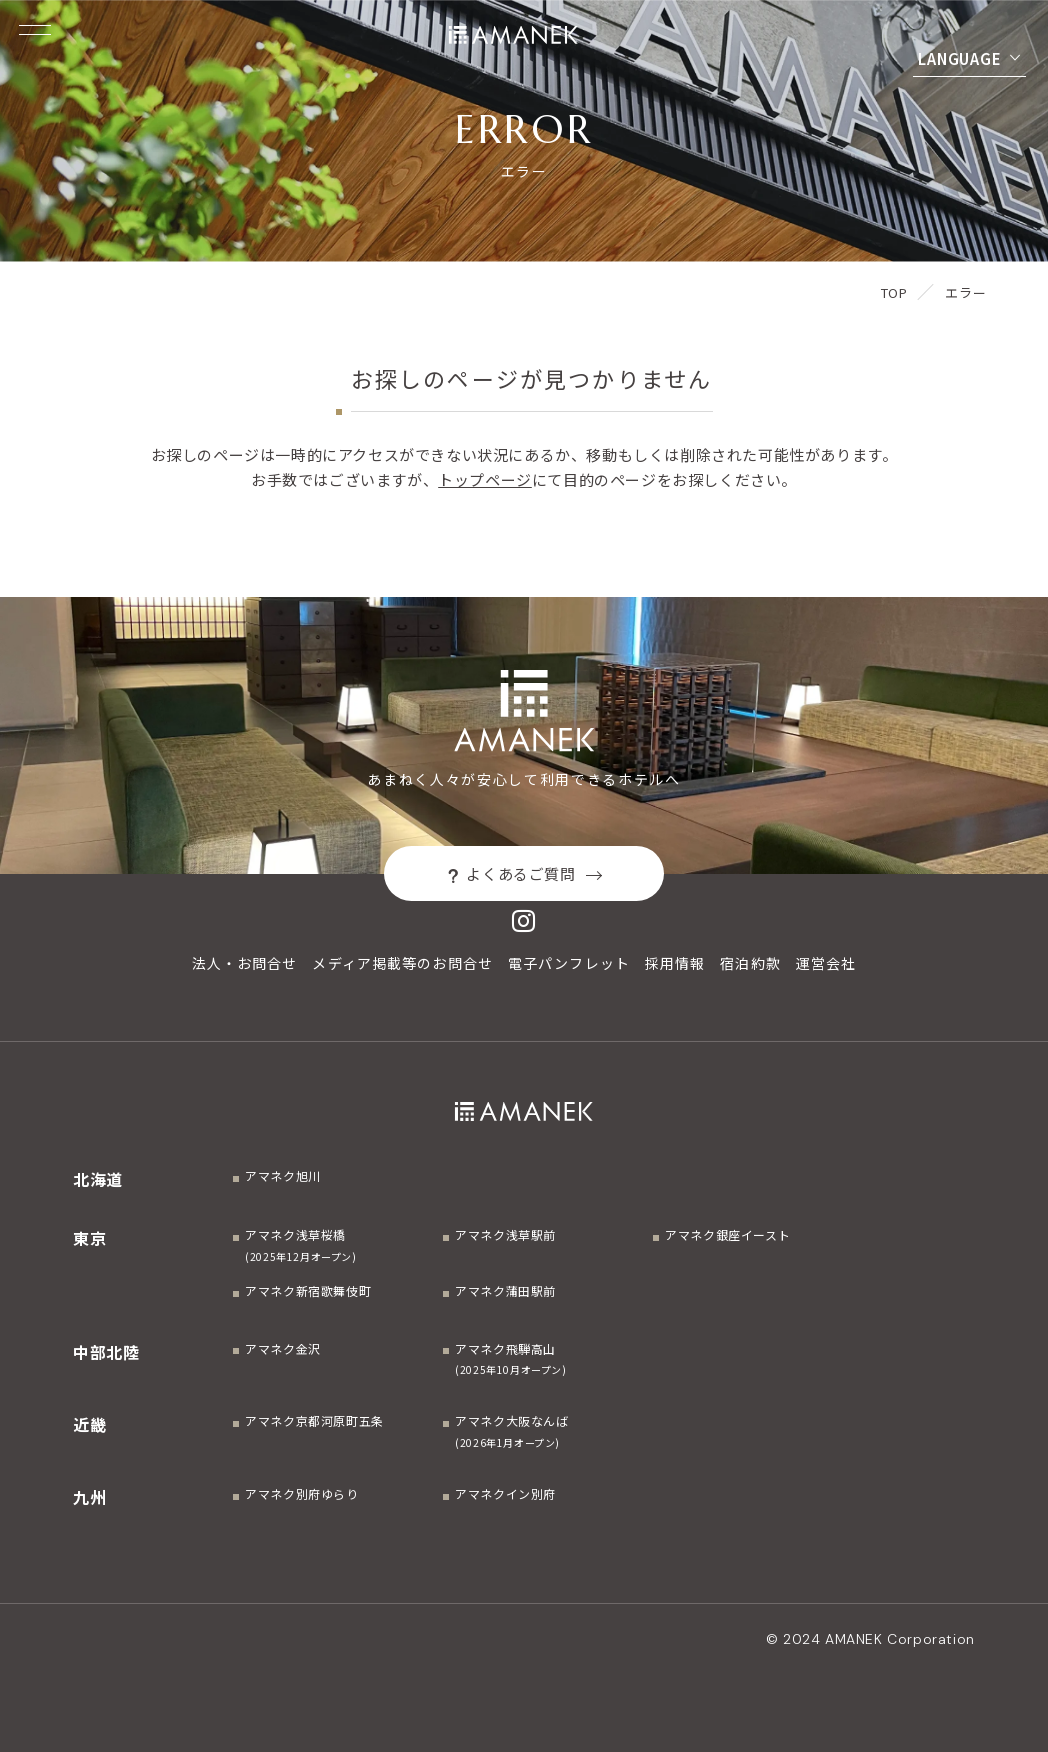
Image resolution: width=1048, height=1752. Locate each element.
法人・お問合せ (245, 963)
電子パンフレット (569, 963)
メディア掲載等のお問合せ (402, 963)
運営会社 (826, 963)
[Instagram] (524, 920)
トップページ (485, 479)
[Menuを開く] (35, 30)
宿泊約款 (750, 963)
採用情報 (675, 963)
